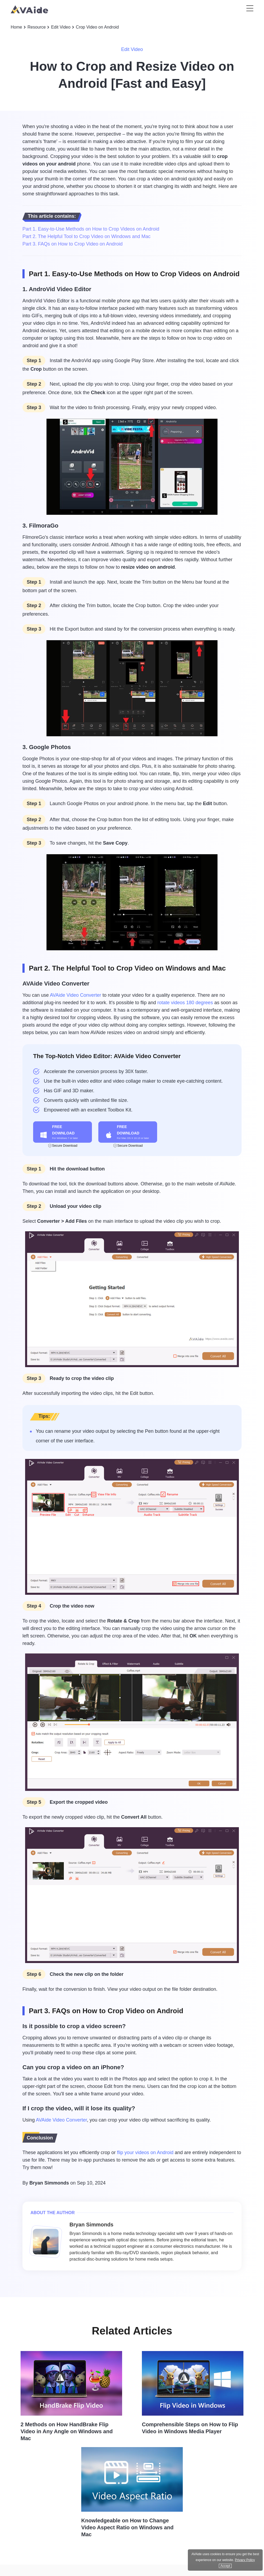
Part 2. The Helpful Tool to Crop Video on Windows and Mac (86, 236)
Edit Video (61, 27)
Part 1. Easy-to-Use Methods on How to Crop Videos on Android (90, 229)
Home (16, 27)
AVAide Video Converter (75, 995)
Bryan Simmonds (49, 2183)
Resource (37, 27)
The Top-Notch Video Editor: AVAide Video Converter (107, 1056)
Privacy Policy (245, 2560)
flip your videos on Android (145, 2152)
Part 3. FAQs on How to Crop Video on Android (72, 244)
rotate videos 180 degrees (185, 1002)
